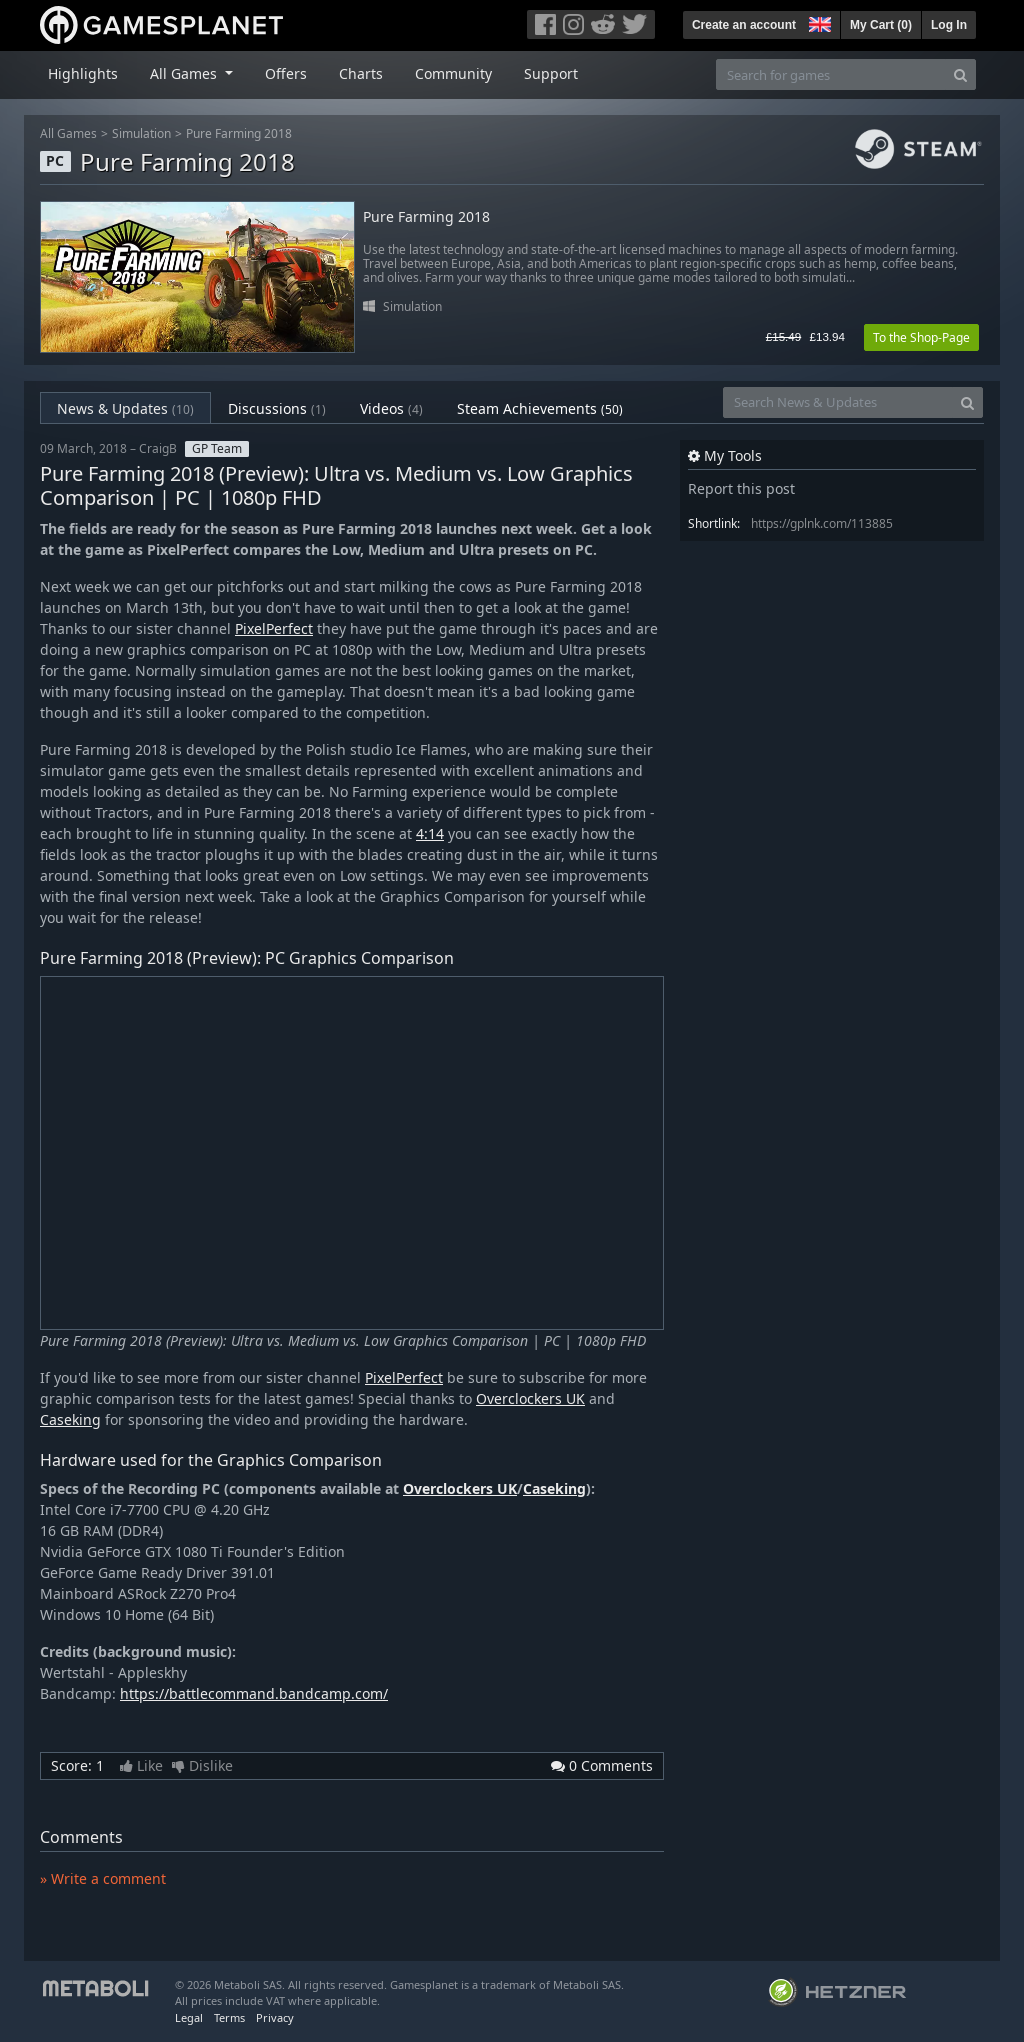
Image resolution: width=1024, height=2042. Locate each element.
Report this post (741, 488)
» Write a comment (103, 1878)
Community (453, 73)
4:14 (430, 833)
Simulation (141, 133)
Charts (361, 73)
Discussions (277, 408)
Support (551, 73)
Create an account (744, 25)
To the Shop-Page (921, 337)
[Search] (960, 74)
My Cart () (881, 25)
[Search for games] (831, 74)
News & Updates (125, 408)
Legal (189, 2017)
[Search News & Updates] (838, 402)
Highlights (83, 73)
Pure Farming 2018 (239, 133)
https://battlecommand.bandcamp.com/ (254, 1693)
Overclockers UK (530, 1398)
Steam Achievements (540, 408)
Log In (949, 25)
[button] (818, 22)
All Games (68, 133)
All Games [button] (185, 73)
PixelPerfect (274, 628)
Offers (286, 73)
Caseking (70, 1419)
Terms (229, 2017)
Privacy (275, 2017)
